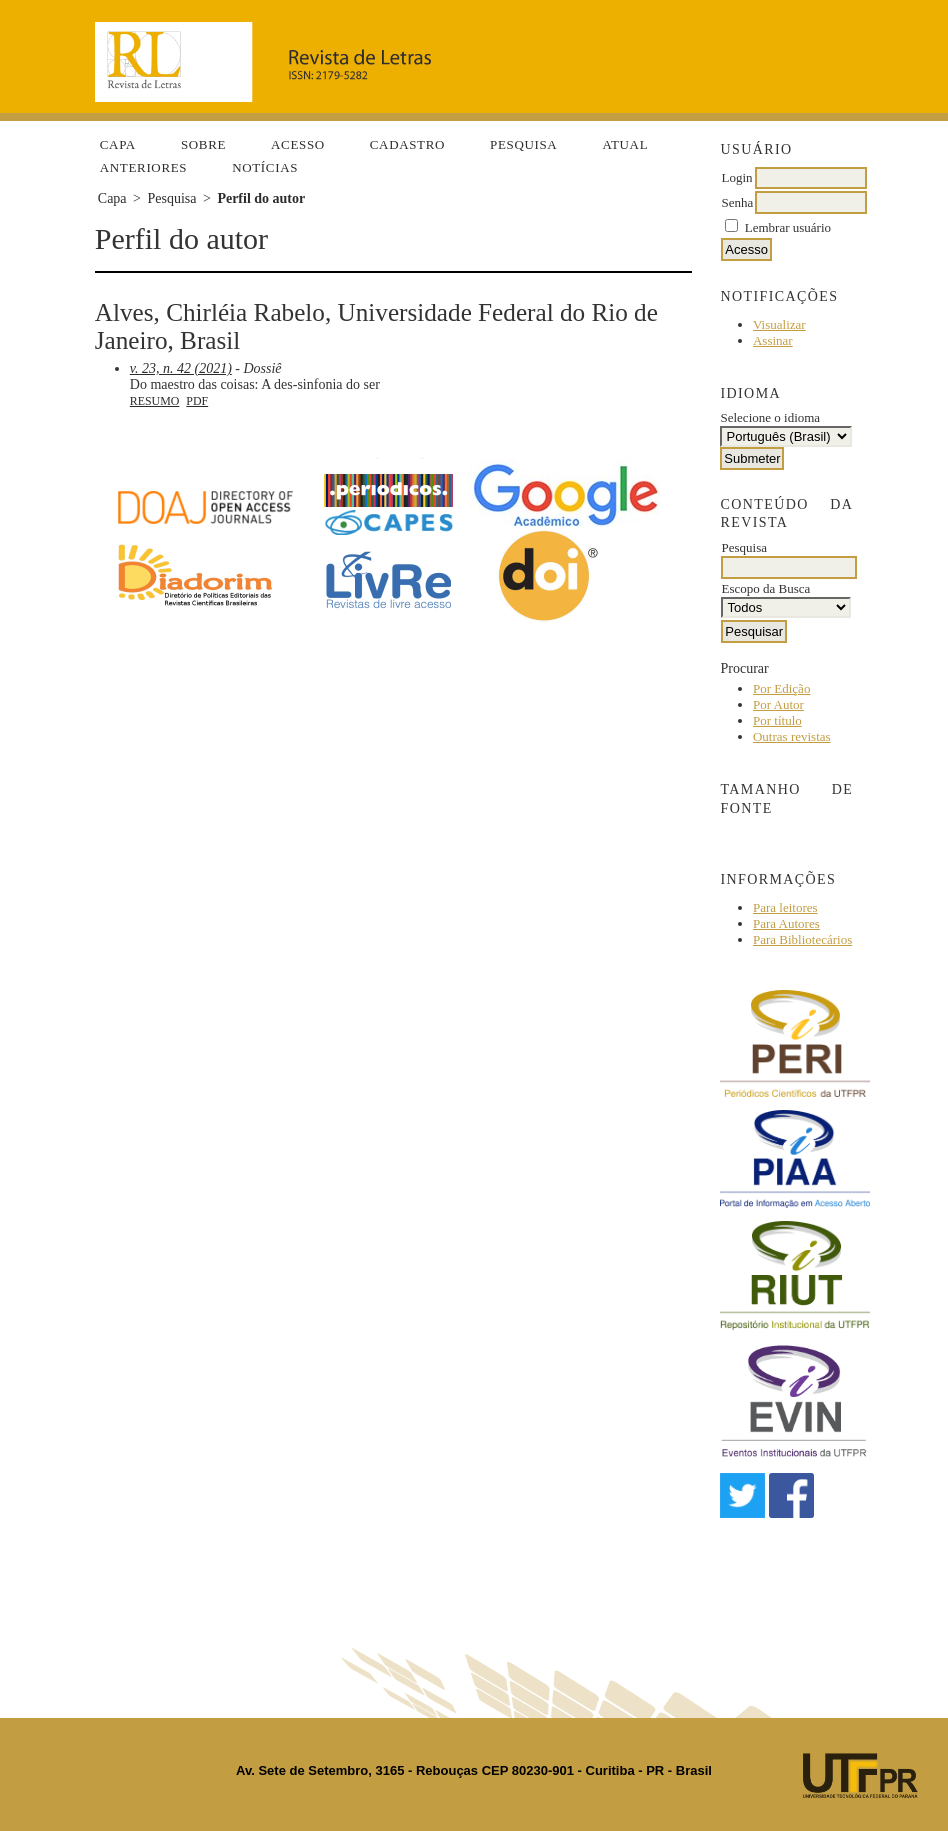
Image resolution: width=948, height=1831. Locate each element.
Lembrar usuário (788, 227)
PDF (197, 401)
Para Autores (786, 923)
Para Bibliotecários (802, 939)
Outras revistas (792, 736)
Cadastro (407, 144)
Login (736, 177)
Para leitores (785, 907)
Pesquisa (523, 144)
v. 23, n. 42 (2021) (181, 368)
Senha (737, 202)
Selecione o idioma (770, 417)
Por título (777, 720)
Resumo (155, 401)
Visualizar (779, 324)
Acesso (298, 144)
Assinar (773, 340)
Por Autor (778, 704)
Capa (118, 144)
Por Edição (781, 688)
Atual (625, 144)
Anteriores (143, 167)
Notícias (265, 167)
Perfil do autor (261, 198)
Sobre (203, 144)
